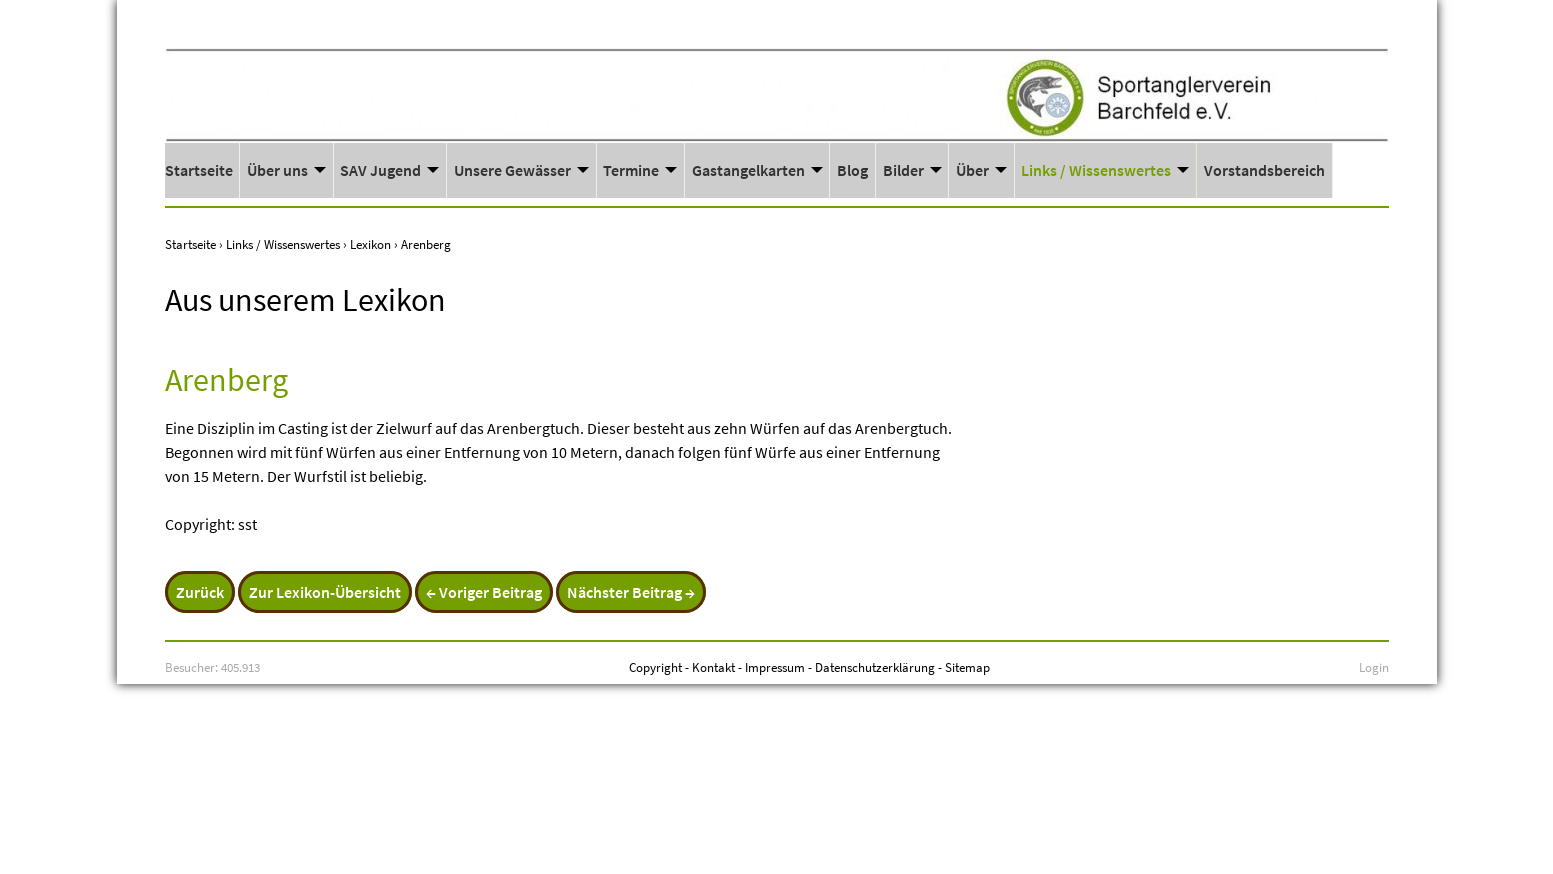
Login (1374, 667)
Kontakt (713, 667)
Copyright (655, 667)
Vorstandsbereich (1264, 170)
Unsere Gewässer (512, 170)
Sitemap (967, 667)
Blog (852, 170)
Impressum (775, 667)
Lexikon (370, 244)
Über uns (277, 170)
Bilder (903, 170)
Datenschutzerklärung (875, 667)
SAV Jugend (380, 170)
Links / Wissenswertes (1096, 170)
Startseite (199, 170)
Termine (631, 170)
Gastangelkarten (748, 170)
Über (972, 170)
